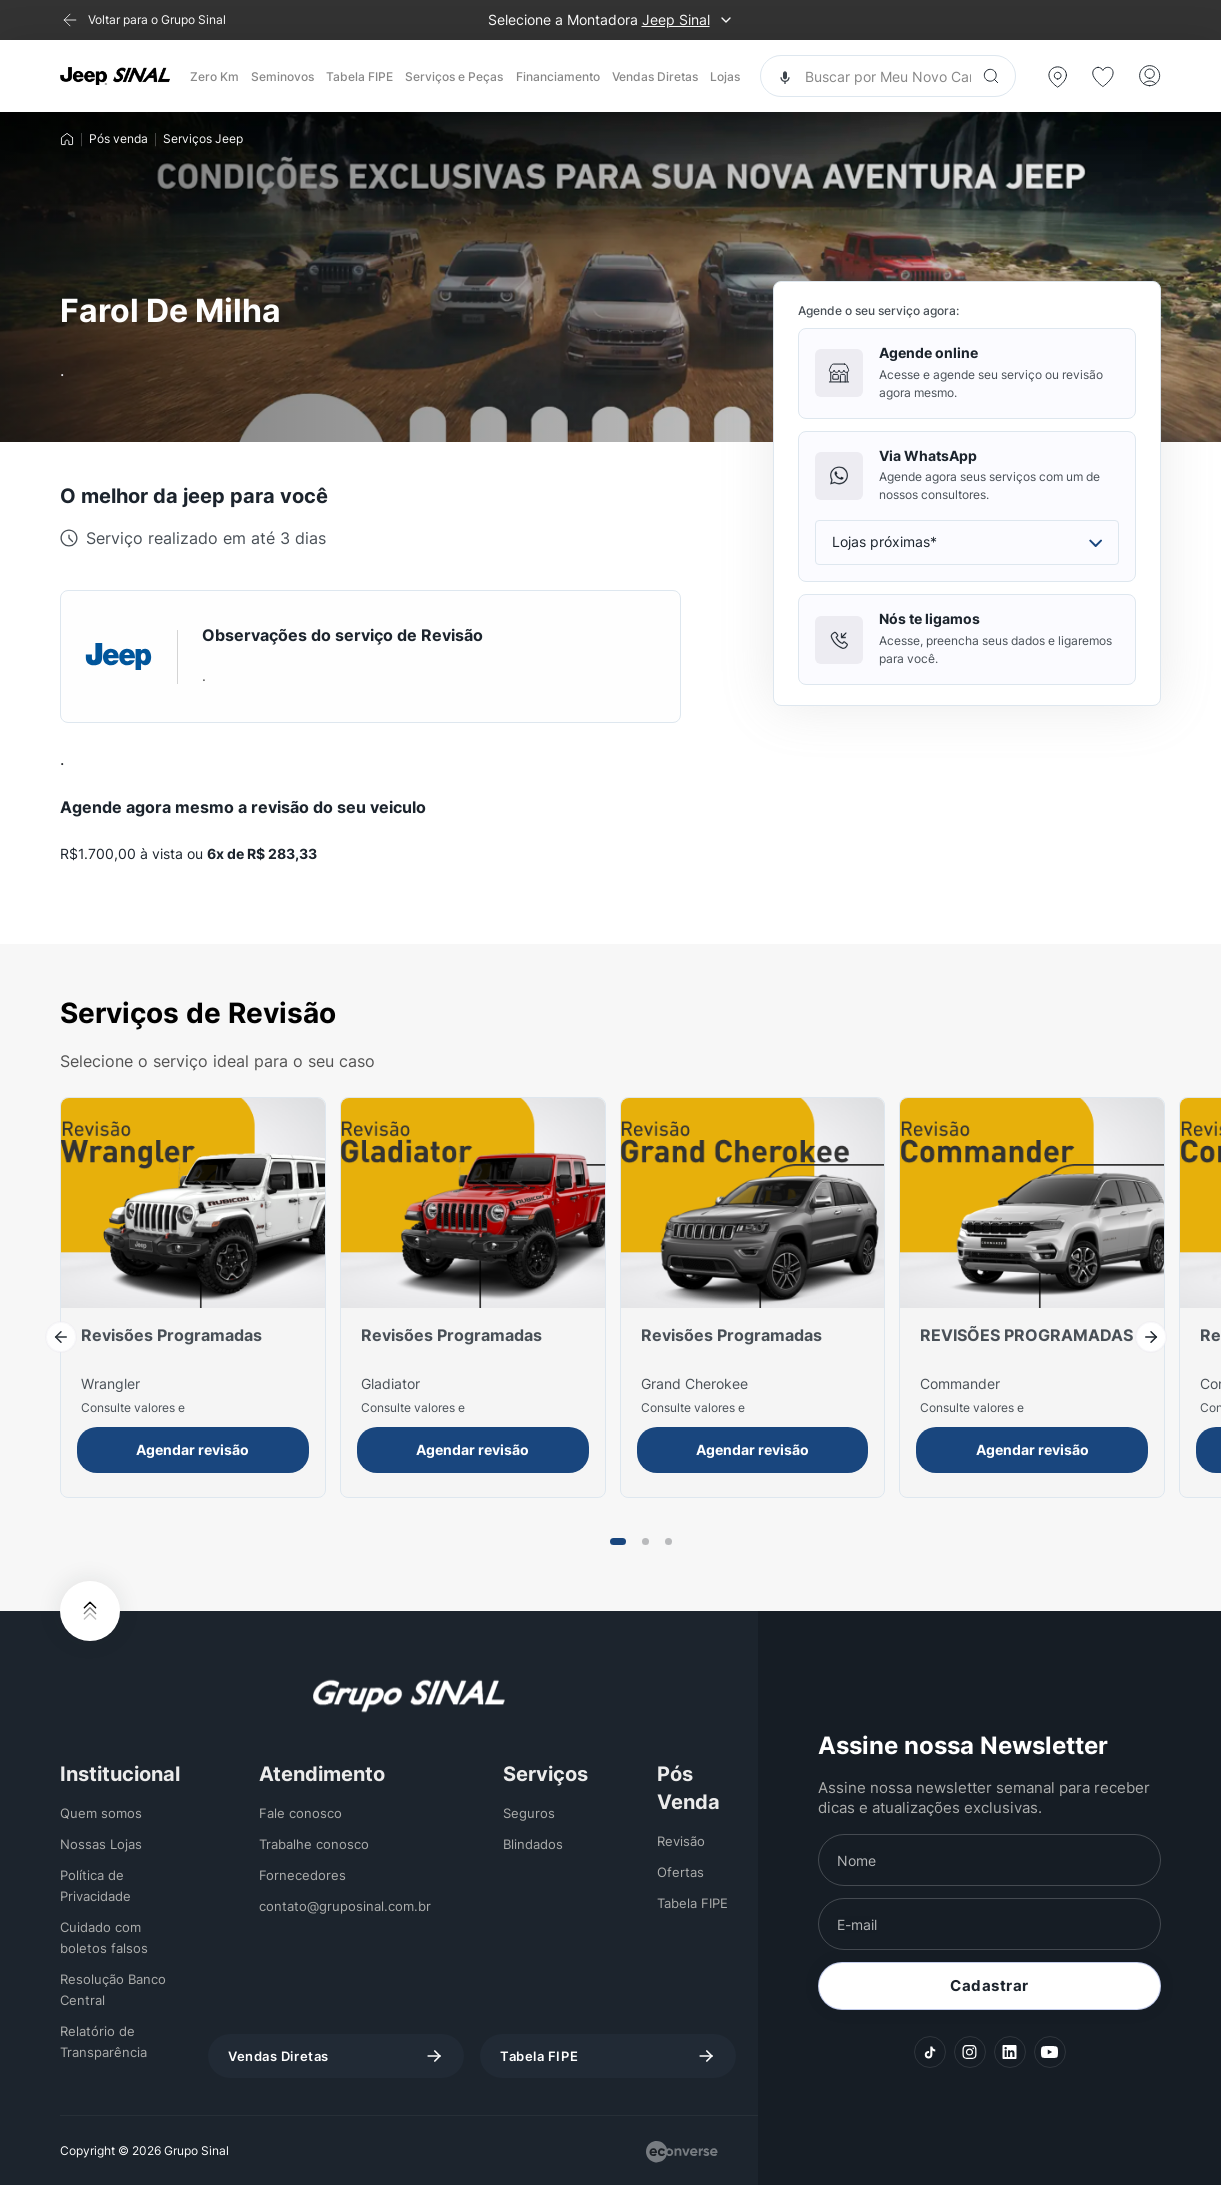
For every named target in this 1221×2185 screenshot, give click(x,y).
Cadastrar (989, 1985)
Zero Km (214, 76)
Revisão (681, 1841)
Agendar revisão (192, 1449)
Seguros (529, 1813)
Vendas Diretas (655, 76)
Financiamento (558, 76)
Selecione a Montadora (611, 20)
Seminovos (282, 76)
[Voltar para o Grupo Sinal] (143, 20)
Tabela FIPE (359, 76)
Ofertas (680, 1872)
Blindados (533, 1844)
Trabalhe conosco (314, 1844)
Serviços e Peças (454, 76)
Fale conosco (300, 1813)
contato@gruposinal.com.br (345, 1906)
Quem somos (101, 1813)
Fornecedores (302, 1875)
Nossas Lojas (101, 1844)
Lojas (725, 76)
